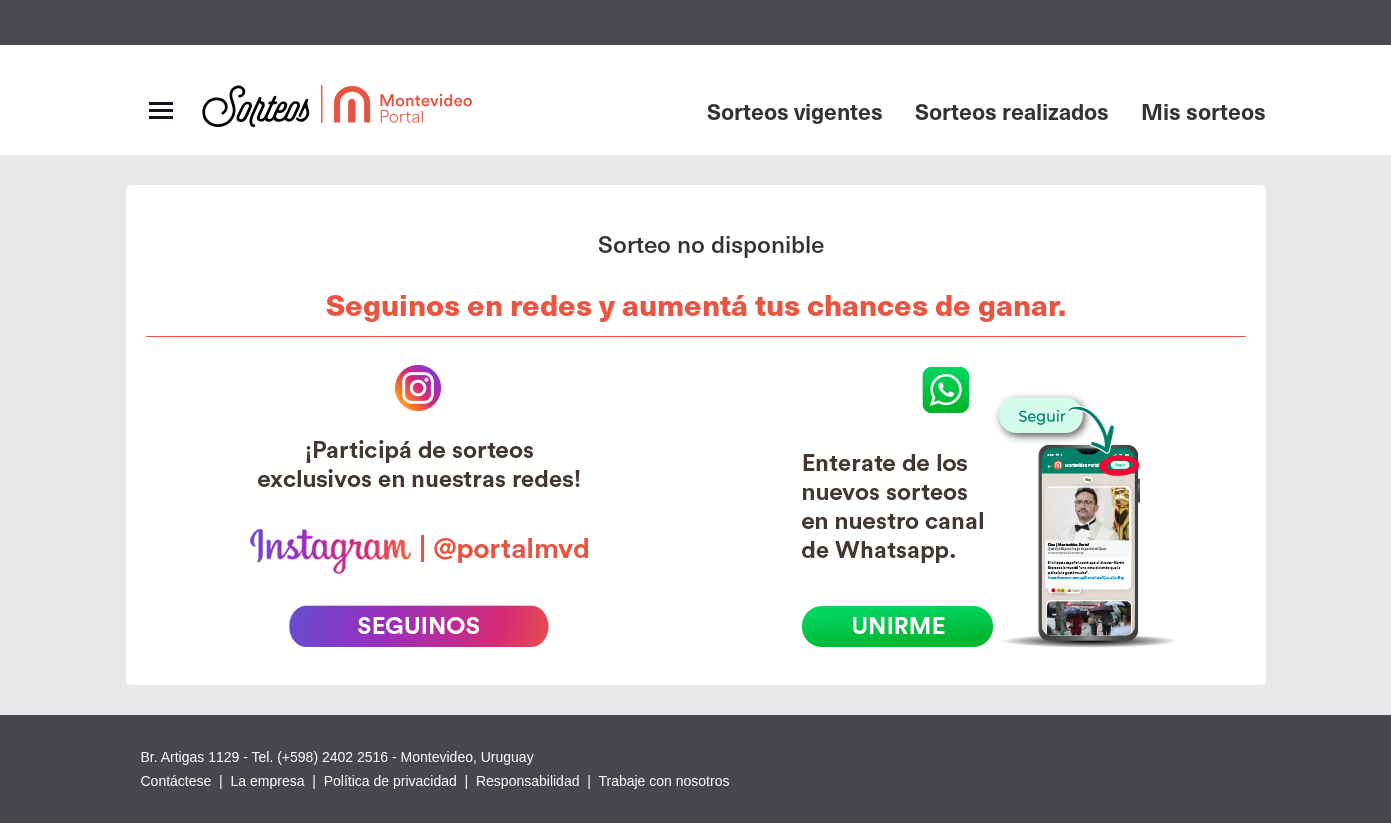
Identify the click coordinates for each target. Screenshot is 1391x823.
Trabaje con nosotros (663, 781)
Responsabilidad (528, 781)
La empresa (268, 781)
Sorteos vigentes (795, 110)
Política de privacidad (390, 781)
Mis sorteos (1203, 110)
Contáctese (176, 781)
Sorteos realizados (1012, 110)
